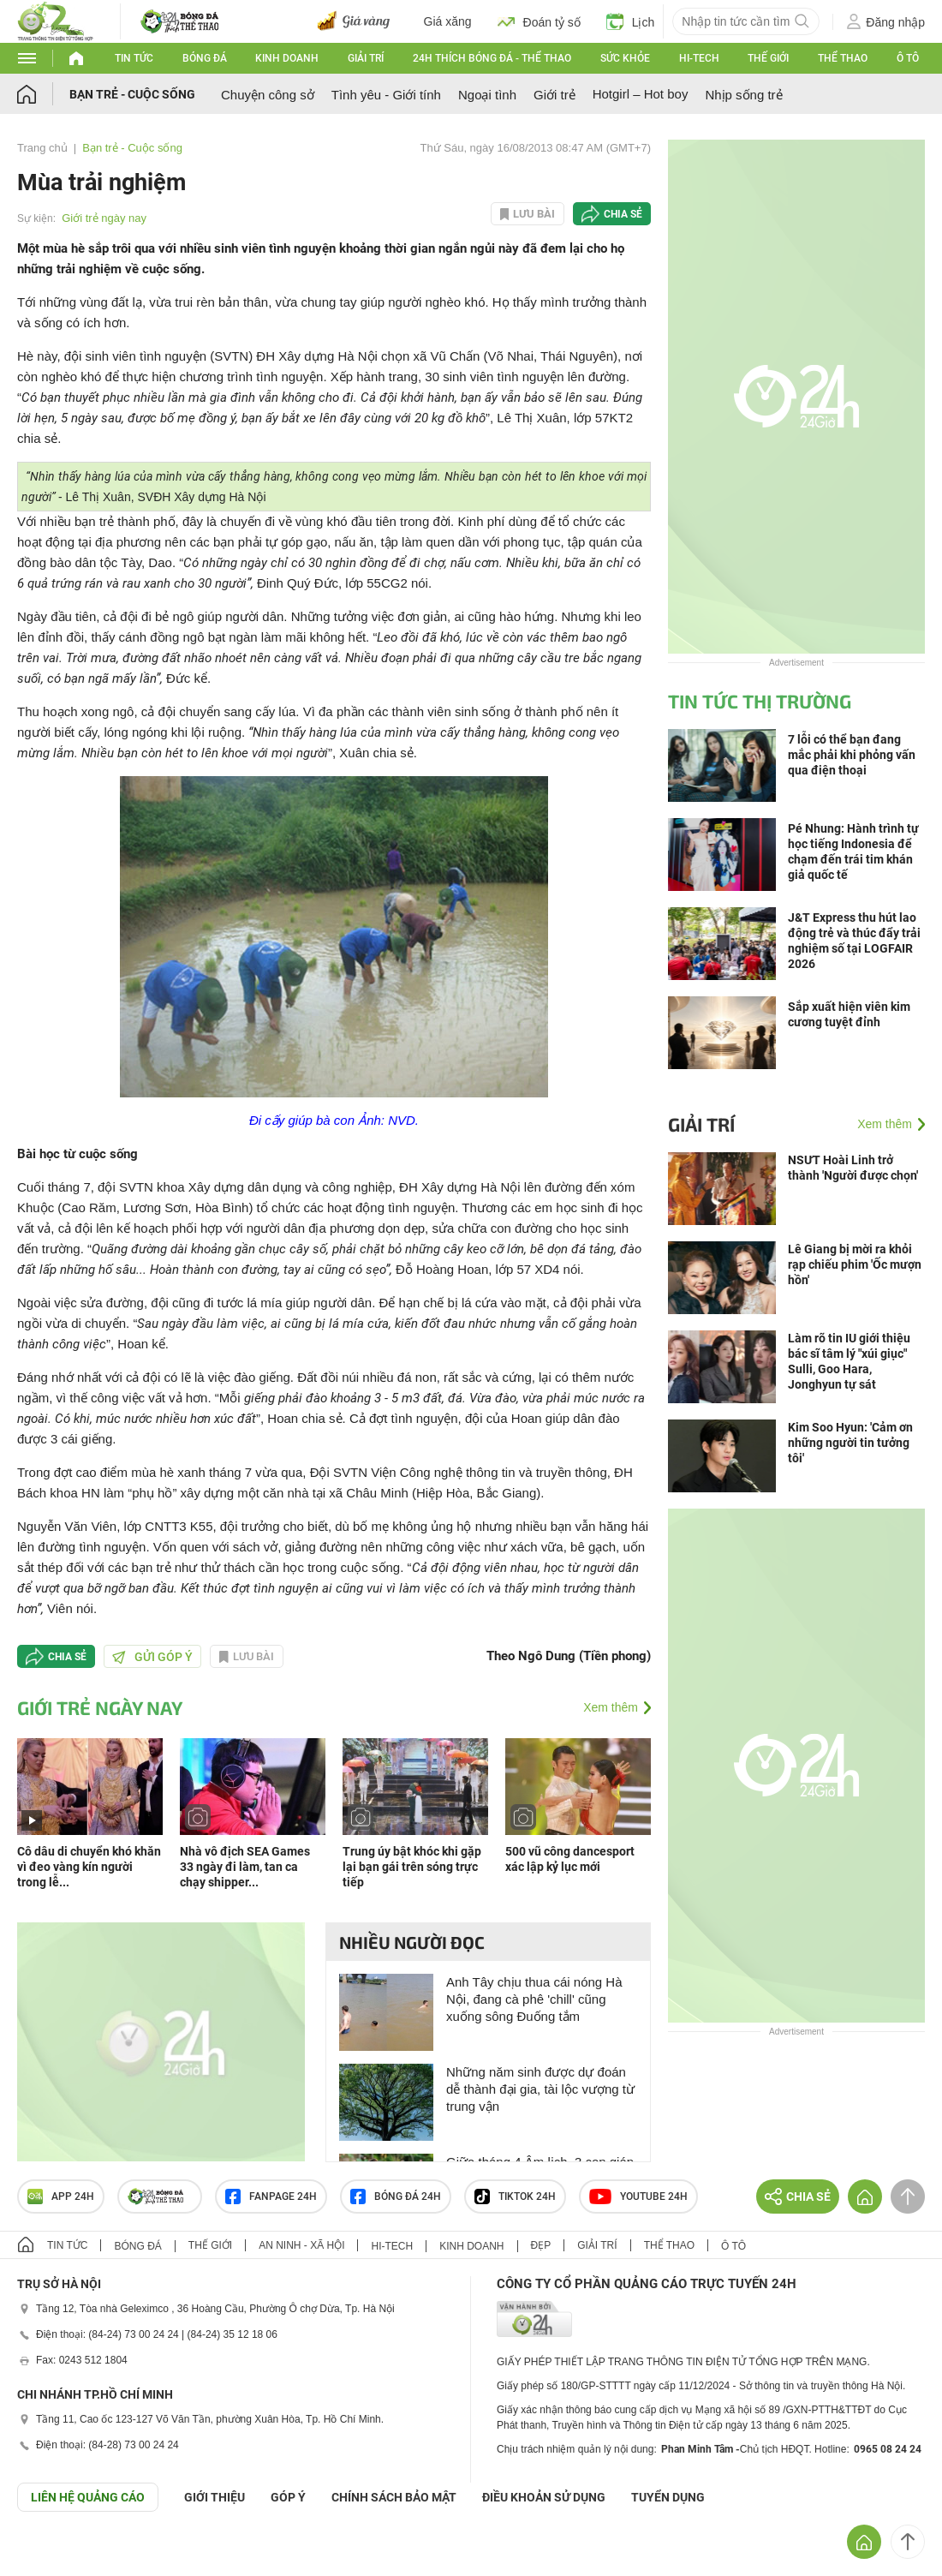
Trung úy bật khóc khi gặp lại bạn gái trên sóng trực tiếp (412, 1866)
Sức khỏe (625, 58)
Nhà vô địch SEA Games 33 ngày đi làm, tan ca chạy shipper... (245, 1866)
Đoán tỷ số (539, 21)
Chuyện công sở (267, 94)
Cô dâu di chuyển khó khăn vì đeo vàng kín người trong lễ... (89, 1866)
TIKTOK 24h (515, 2196)
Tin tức (134, 58)
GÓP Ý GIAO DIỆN (50, 2553)
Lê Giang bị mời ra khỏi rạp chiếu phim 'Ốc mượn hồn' (854, 1264)
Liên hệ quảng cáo (88, 2497)
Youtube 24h (638, 2196)
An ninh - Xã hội (301, 2245)
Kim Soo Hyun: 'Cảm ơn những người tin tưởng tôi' (850, 1442)
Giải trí (366, 58)
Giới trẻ (554, 94)
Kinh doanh (287, 58)
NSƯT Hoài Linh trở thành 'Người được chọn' (853, 1167)
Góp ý (288, 2497)
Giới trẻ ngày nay (104, 218)
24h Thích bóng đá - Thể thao (492, 58)
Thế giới (768, 58)
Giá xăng (448, 21)
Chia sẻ (623, 214)
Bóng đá (204, 58)
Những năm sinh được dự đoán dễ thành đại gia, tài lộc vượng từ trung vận (540, 2089)
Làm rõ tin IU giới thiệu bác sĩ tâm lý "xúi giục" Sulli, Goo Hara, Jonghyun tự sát (849, 1361)
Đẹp (541, 2245)
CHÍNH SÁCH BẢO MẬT (393, 2497)
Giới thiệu (214, 2497)
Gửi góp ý (152, 1657)
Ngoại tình (487, 94)
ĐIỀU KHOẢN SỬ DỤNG (543, 2497)
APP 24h (60, 2196)
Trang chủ (42, 147)
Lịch (630, 21)
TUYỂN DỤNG (668, 2497)
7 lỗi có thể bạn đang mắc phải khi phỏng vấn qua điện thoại (851, 754)
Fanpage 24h (271, 2196)
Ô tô (908, 58)
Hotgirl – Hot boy (641, 94)
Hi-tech (699, 58)
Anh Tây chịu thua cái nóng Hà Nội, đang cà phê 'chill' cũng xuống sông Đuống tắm (534, 1999)
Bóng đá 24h (395, 2196)
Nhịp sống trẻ (743, 94)
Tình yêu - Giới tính (386, 94)
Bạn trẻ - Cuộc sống (132, 94)
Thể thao (842, 58)
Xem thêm (610, 1707)
